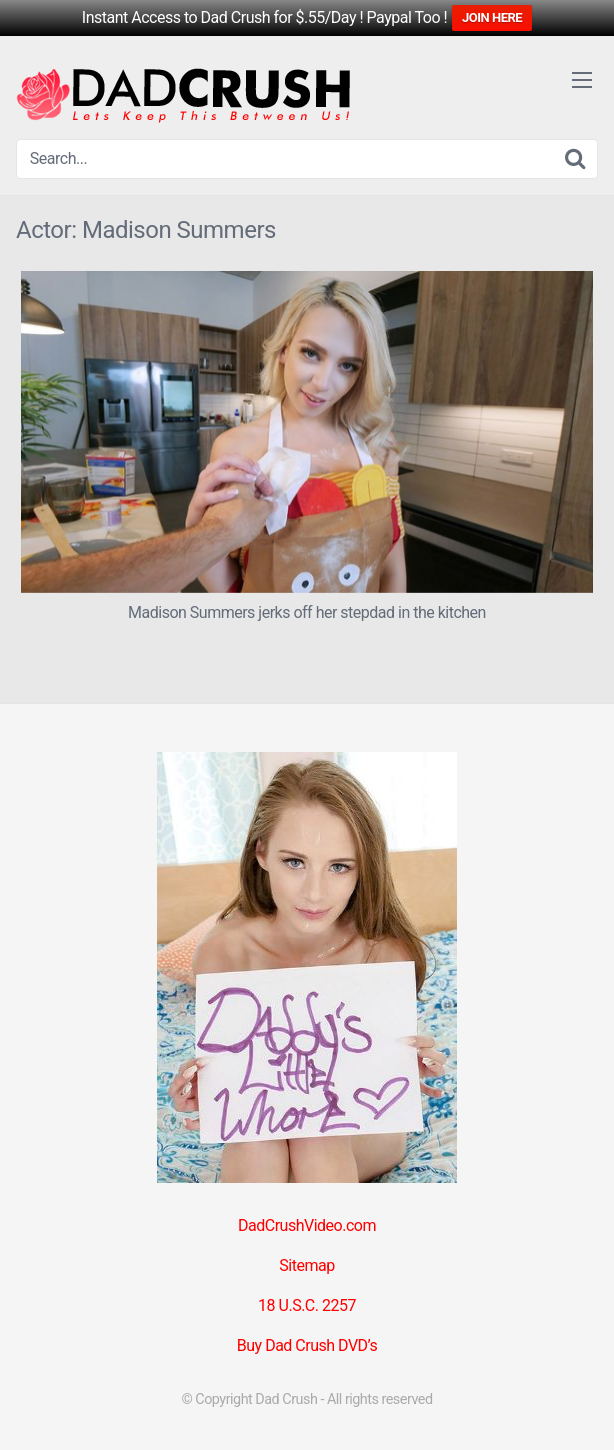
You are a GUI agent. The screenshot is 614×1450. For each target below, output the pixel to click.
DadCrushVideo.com (307, 1225)
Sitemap (306, 1265)
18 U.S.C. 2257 (307, 1305)
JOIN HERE (492, 17)
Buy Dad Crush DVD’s (307, 1345)
